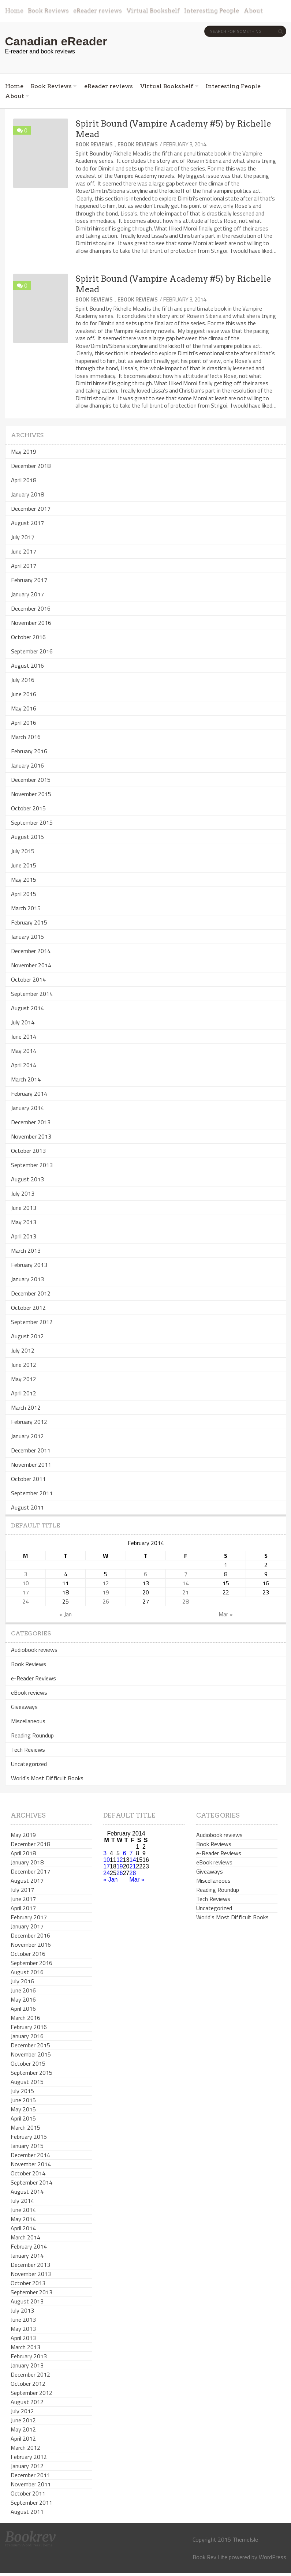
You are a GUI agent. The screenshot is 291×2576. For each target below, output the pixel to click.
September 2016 (32, 651)
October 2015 (28, 808)
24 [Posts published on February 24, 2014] (25, 1601)
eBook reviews (137, 144)
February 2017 (29, 579)
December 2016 (31, 608)
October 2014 (28, 979)
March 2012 (26, 1407)
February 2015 (29, 922)
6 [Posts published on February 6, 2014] (145, 1574)
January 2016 (27, 765)
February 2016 (29, 751)
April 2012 (23, 1393)
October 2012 (28, 1307)
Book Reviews (48, 10)
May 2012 (23, 1379)
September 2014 (32, 993)
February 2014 (29, 1093)
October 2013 (28, 1150)
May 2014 (23, 1050)
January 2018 (27, 494)
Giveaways (24, 1706)
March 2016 (26, 736)
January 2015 (27, 936)
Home (14, 10)
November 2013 (31, 1136)
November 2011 (31, 1464)
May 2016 (23, 708)
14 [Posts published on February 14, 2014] (185, 1583)
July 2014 (22, 1022)
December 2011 (31, 1450)
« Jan (65, 1614)
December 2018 (31, 465)
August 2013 (27, 1179)
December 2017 (31, 508)
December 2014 (31, 950)
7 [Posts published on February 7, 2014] (185, 1574)
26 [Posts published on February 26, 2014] (105, 1601)
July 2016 (22, 679)
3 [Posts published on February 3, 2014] (25, 1574)
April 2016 (23, 722)
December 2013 (31, 1122)
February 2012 (29, 1421)
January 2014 (27, 1107)
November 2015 (31, 794)
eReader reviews (97, 10)
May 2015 (23, 879)
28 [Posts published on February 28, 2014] (185, 1601)
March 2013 (26, 1250)
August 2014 (27, 1008)
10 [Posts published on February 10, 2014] (25, 1583)
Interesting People (211, 10)
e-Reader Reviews (33, 1678)
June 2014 (23, 1036)
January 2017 (27, 594)
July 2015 (22, 851)
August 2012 (27, 1336)
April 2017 (23, 565)
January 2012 (27, 1436)
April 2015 (23, 893)
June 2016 (23, 694)
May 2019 (23, 451)
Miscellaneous (28, 1721)
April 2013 (23, 1236)
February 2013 (29, 1264)
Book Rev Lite (210, 2557)
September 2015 (32, 822)
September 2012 (32, 1321)
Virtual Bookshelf (153, 10)
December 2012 (31, 1293)
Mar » (226, 1614)
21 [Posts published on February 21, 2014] (185, 1592)
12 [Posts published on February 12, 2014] (105, 1583)
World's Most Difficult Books (47, 1778)
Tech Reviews (28, 1749)
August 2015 (27, 836)
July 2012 (22, 1350)
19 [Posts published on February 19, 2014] (105, 1592)
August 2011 (27, 1507)
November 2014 (31, 965)
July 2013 (22, 1193)
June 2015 (23, 865)
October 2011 (28, 1478)
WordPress (272, 2557)
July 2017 (22, 537)
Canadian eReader (56, 41)
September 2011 (32, 1493)
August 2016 (27, 665)
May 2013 (23, 1222)
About (253, 10)
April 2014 (23, 1065)
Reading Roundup (32, 1735)
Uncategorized (29, 1763)
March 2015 (26, 908)
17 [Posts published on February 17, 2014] (25, 1592)
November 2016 (31, 622)
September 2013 (32, 1164)
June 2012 (23, 1364)
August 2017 (27, 522)
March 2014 (26, 1079)
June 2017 (23, 551)
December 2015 (31, 779)
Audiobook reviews (34, 1649)
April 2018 (23, 480)
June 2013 (23, 1207)
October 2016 (28, 637)
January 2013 (27, 1279)
